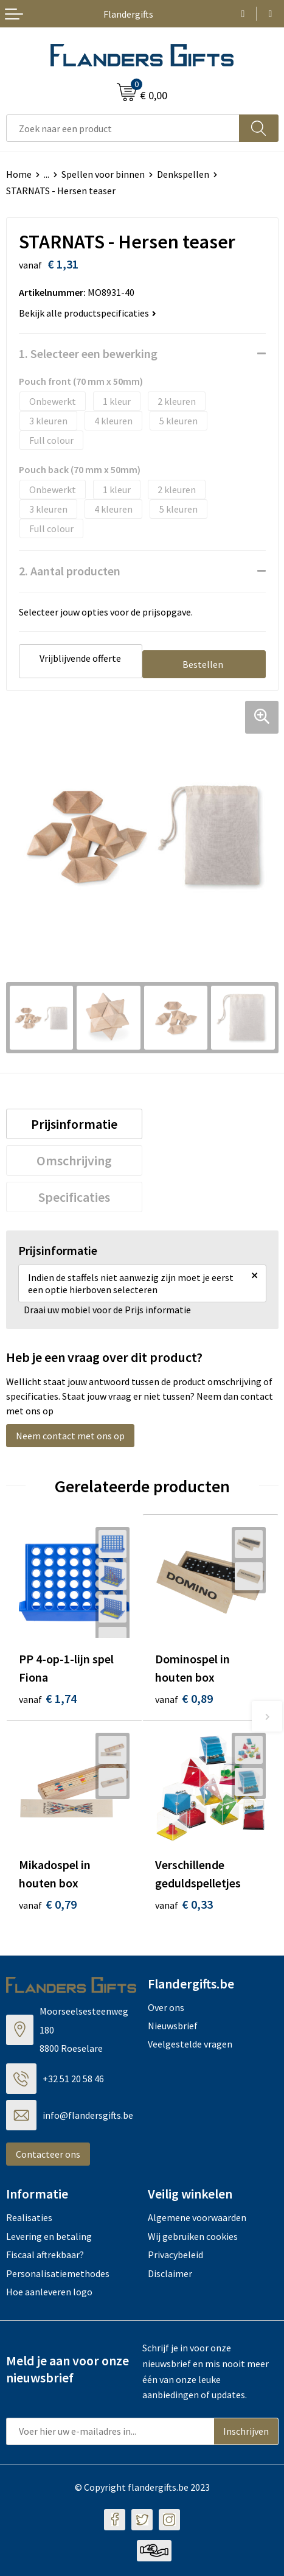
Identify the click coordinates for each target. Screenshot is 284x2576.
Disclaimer (170, 2273)
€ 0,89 (184, 1698)
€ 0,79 (48, 1904)
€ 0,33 (184, 1904)
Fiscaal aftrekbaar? (45, 2254)
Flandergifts (128, 14)
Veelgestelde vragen (190, 2044)
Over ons (166, 2007)
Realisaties (29, 2217)
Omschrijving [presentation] (74, 1160)
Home (19, 174)
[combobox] (123, 128)
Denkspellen (183, 174)
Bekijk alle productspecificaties (87, 313)
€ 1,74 (48, 1698)
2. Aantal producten (69, 570)
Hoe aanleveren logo (49, 2292)
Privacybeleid (175, 2254)
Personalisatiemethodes (57, 2273)
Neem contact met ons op (70, 1436)
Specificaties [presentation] (74, 1197)
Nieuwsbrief (173, 2026)
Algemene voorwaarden (197, 2217)
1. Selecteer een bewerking (88, 353)
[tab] (74, 1124)
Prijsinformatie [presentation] (74, 1123)
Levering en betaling (49, 2236)
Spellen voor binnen (103, 174)
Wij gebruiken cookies (193, 2236)
